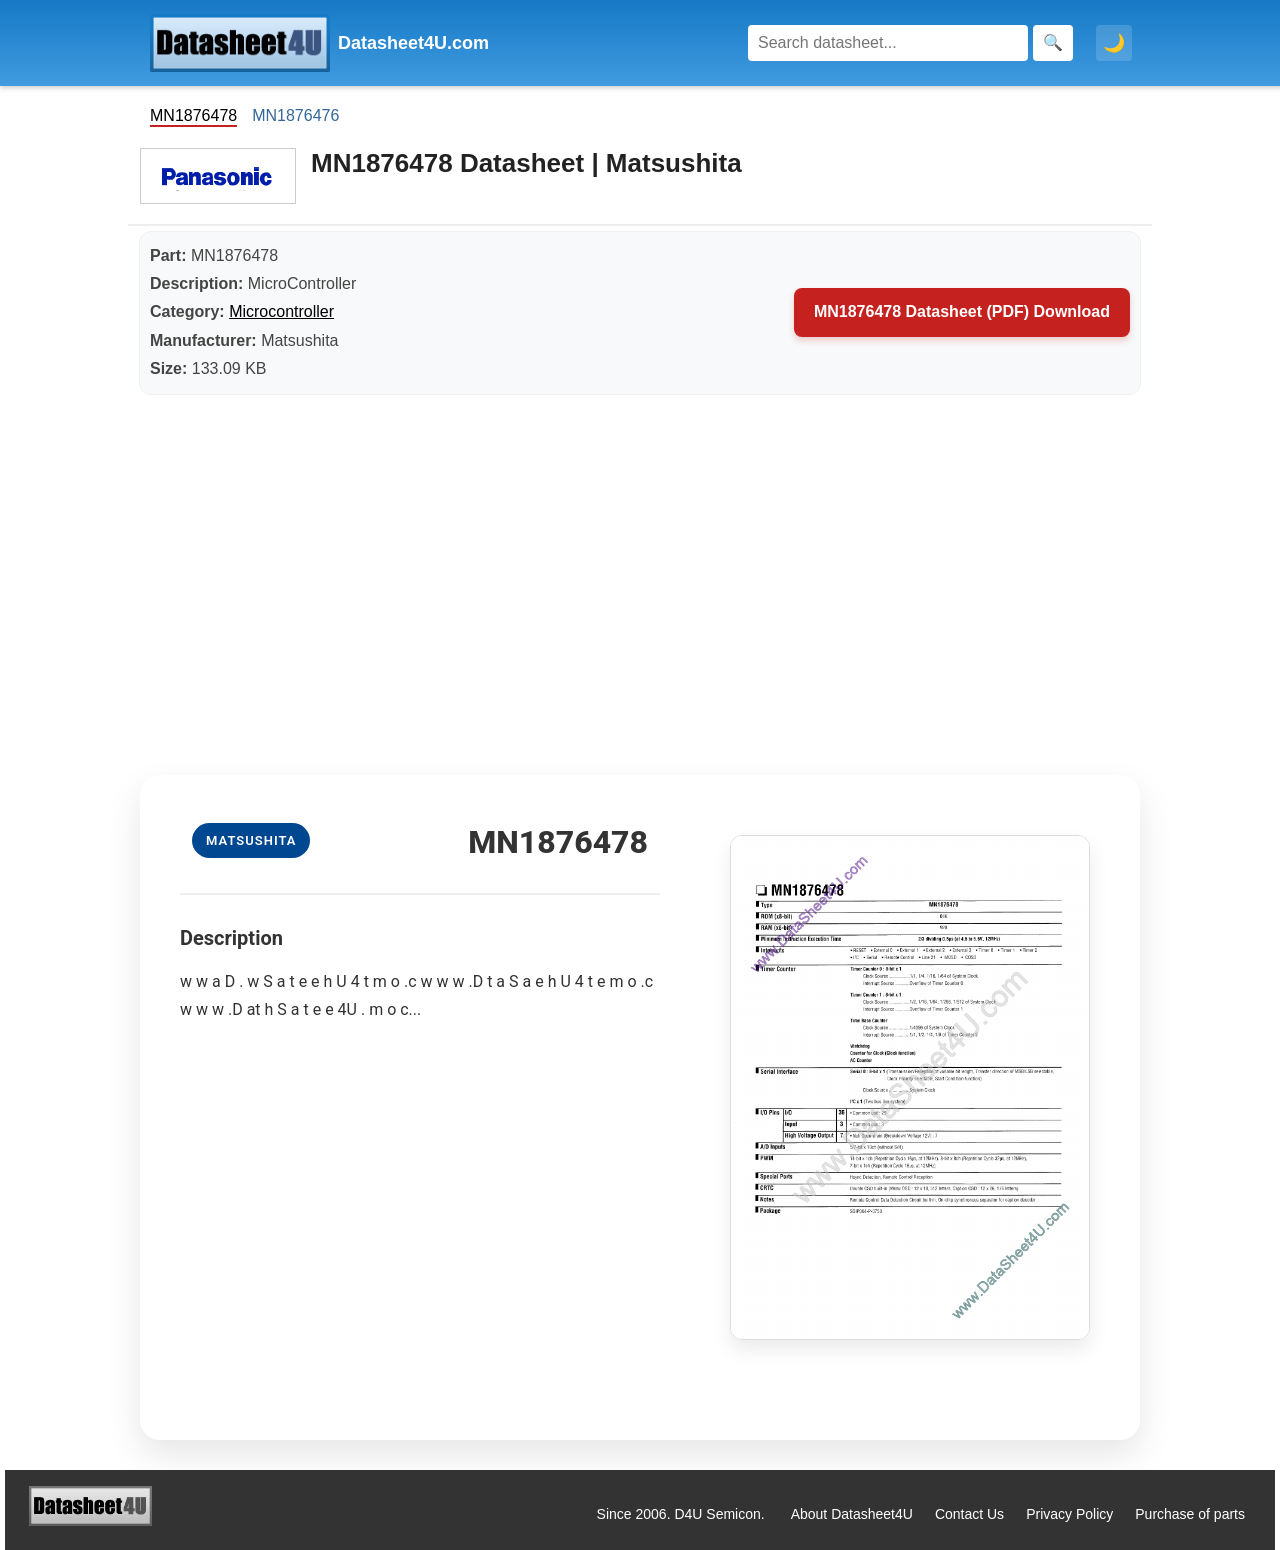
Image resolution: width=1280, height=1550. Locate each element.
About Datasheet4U (852, 1514)
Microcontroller (281, 311)
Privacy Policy (1069, 1514)
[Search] (888, 43)
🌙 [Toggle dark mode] (1114, 43)
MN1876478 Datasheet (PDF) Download (962, 311)
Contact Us (969, 1514)
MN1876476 (295, 115)
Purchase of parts (1190, 1514)
